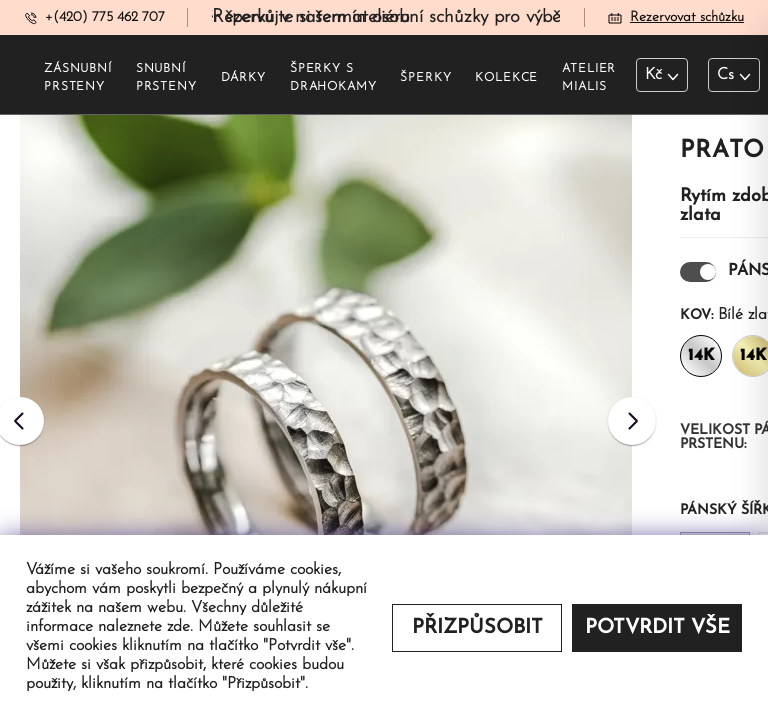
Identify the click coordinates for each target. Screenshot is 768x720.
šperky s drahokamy (333, 78)
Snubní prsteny (166, 78)
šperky (425, 78)
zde (178, 627)
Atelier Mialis (589, 78)
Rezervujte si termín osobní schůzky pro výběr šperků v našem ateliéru (491, 17)
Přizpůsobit (477, 628)
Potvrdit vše (657, 628)
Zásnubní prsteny (78, 78)
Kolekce (506, 78)
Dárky (243, 78)
